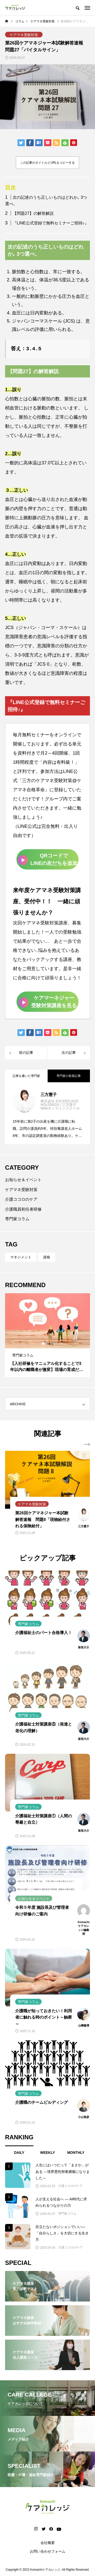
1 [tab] (43, 1343)
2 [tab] (47, 1343)
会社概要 (48, 2542)
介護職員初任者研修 (23, 1209)
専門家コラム (17, 1219)
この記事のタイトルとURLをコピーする (47, 162)
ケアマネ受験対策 (21, 1189)
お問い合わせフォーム (47, 2551)
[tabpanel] (47, 1335)
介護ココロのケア (21, 1199)
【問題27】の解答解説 (33, 213)
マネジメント (20, 1257)
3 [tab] (52, 1343)
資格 (46, 1257)
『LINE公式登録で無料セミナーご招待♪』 (51, 223)
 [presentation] (87, 1444)
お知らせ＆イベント (23, 1180)
